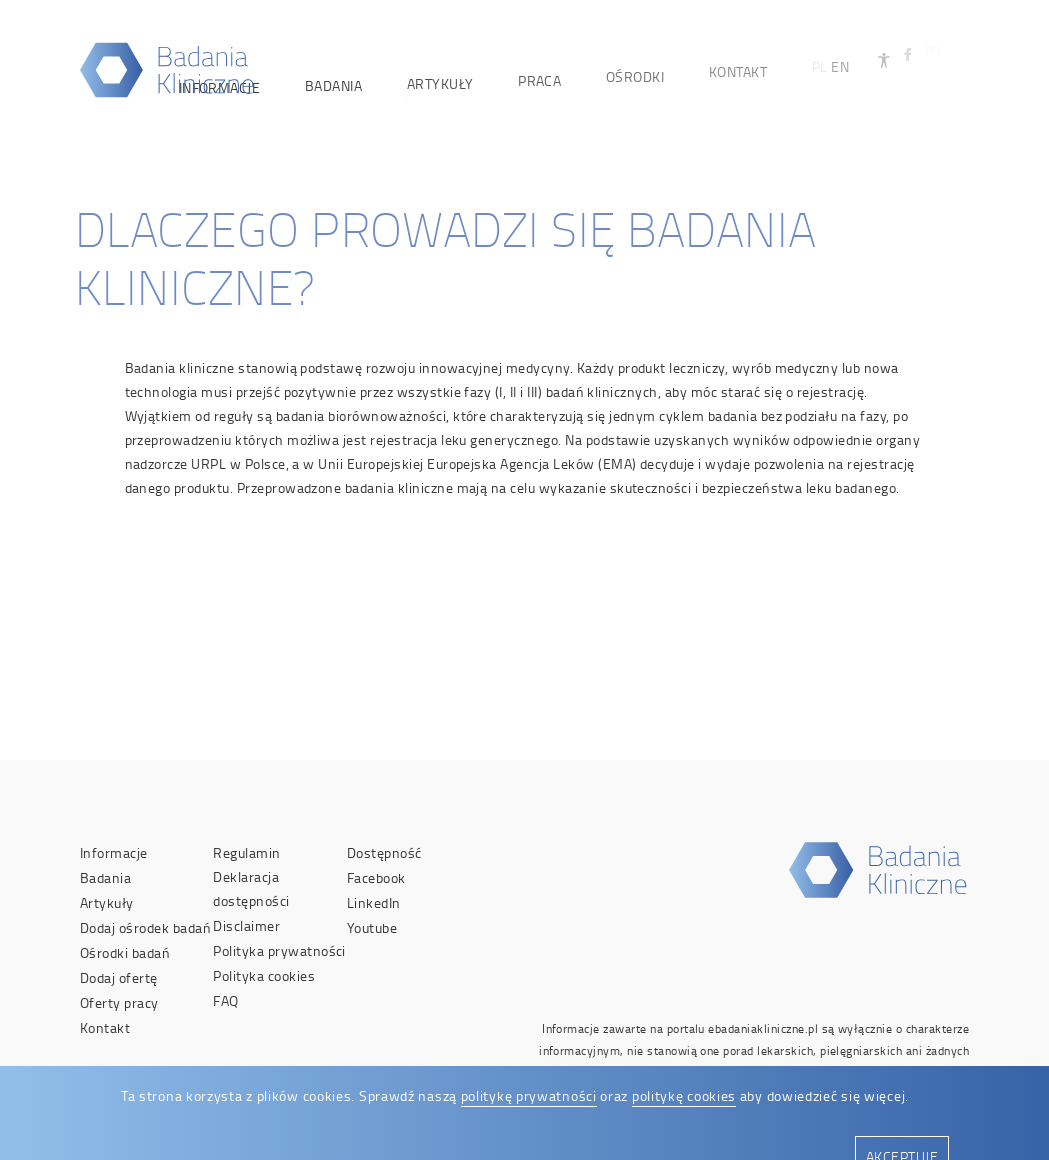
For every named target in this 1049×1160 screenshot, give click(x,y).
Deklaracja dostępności (251, 888)
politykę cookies (684, 1095)
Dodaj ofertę (119, 977)
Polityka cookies (264, 975)
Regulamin (246, 852)
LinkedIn (374, 902)
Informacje (114, 852)
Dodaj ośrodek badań (145, 927)
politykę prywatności (529, 1095)
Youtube (372, 927)
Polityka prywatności (279, 950)
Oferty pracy (119, 1002)
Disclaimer (246, 925)
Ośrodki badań (125, 952)
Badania (105, 877)
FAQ (225, 1000)
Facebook (376, 877)
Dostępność (384, 852)
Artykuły (107, 902)
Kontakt (105, 1027)
